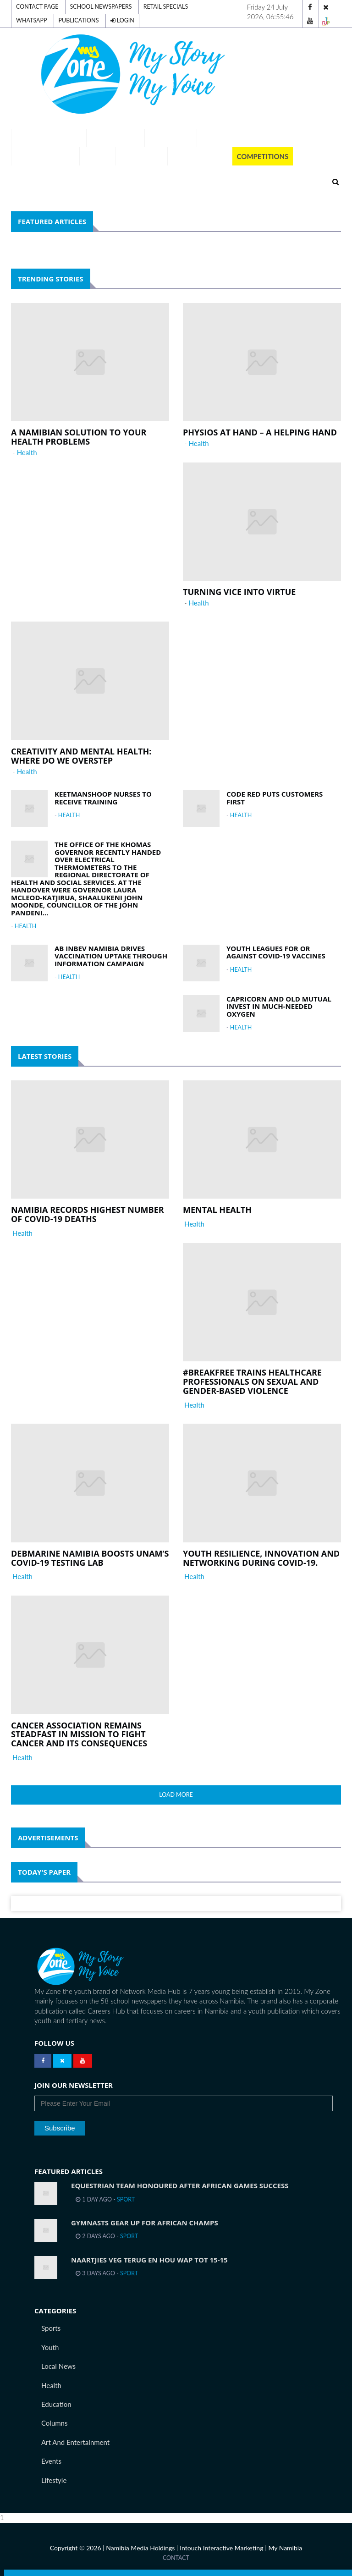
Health (27, 452)
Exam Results (115, 138)
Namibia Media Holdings (140, 2548)
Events (51, 2461)
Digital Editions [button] (49, 138)
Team (269, 138)
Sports (50, 2328)
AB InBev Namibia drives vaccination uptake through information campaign (111, 956)
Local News (58, 2366)
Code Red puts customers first (274, 797)
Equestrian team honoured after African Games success (179, 2185)
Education (56, 2404)
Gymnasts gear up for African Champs (144, 2222)
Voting (97, 156)
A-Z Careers (170, 138)
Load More (176, 1794)
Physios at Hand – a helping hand (260, 432)
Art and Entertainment (75, 2442)
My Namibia (285, 2548)
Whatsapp (31, 20)
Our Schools (226, 138)
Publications (79, 20)
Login (122, 20)
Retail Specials (165, 6)
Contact (176, 2557)
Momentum (141, 156)
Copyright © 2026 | (78, 2548)
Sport (126, 2199)
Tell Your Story (45, 156)
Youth (50, 2347)
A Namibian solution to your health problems (78, 437)
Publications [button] (199, 156)
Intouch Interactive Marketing (221, 2548)
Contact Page (37, 6)
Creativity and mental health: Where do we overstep (81, 756)
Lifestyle (53, 2480)
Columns (54, 2423)
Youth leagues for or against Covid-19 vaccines (275, 952)
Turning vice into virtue (239, 591)
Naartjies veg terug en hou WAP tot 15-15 (149, 2259)
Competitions (263, 156)
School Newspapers (101, 6)
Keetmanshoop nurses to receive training (103, 797)
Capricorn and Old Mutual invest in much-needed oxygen (278, 1006)
